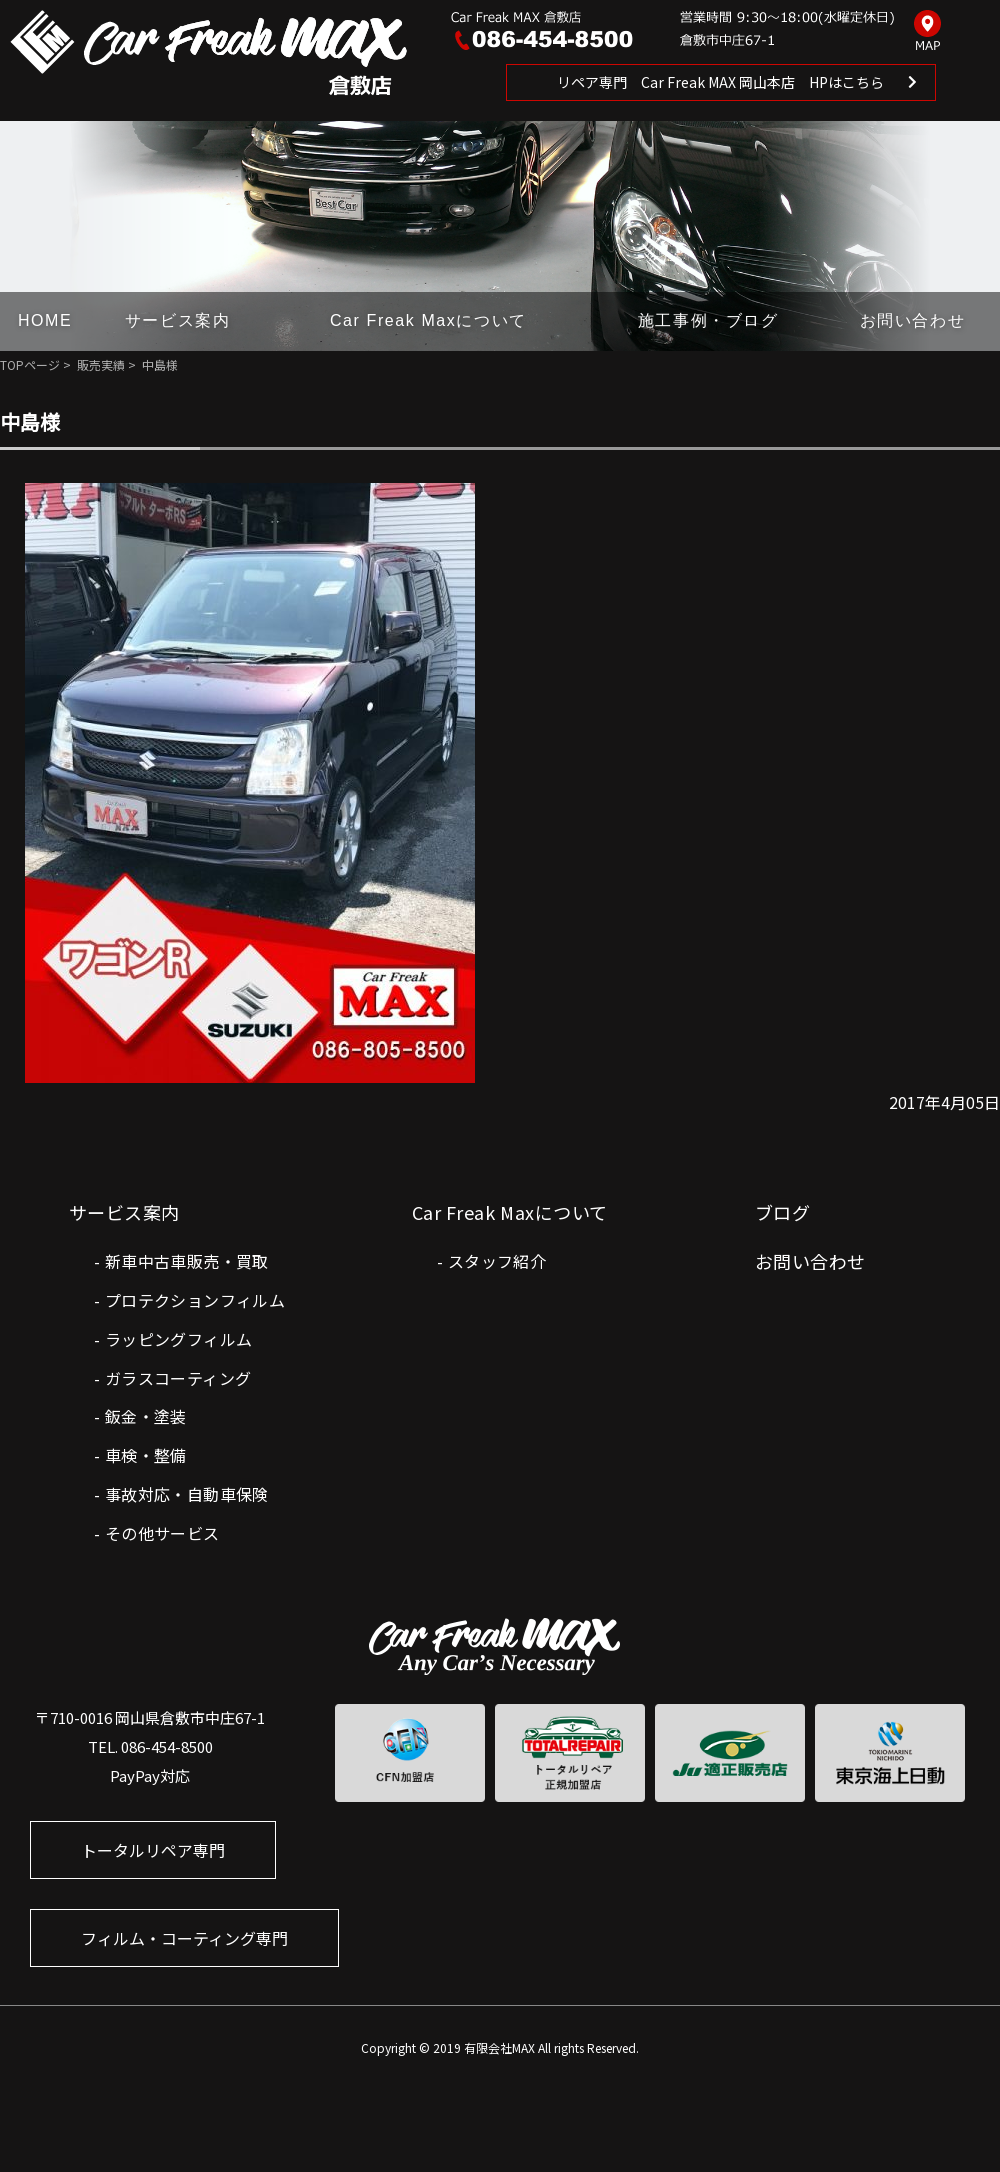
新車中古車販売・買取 (187, 1261)
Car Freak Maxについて (428, 320)
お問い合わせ (913, 320)
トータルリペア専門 (153, 1850)
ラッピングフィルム (179, 1339)
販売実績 (101, 364)
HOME (45, 320)
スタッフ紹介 (497, 1261)
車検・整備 (146, 1455)
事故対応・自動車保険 (187, 1494)
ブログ (782, 1212)
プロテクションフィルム (195, 1300)
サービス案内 (178, 320)
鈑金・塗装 (146, 1416)
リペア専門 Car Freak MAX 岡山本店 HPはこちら (720, 82)
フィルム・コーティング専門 (184, 1938)
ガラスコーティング (178, 1378)
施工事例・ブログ (708, 320)
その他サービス (162, 1533)
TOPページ (30, 364)
